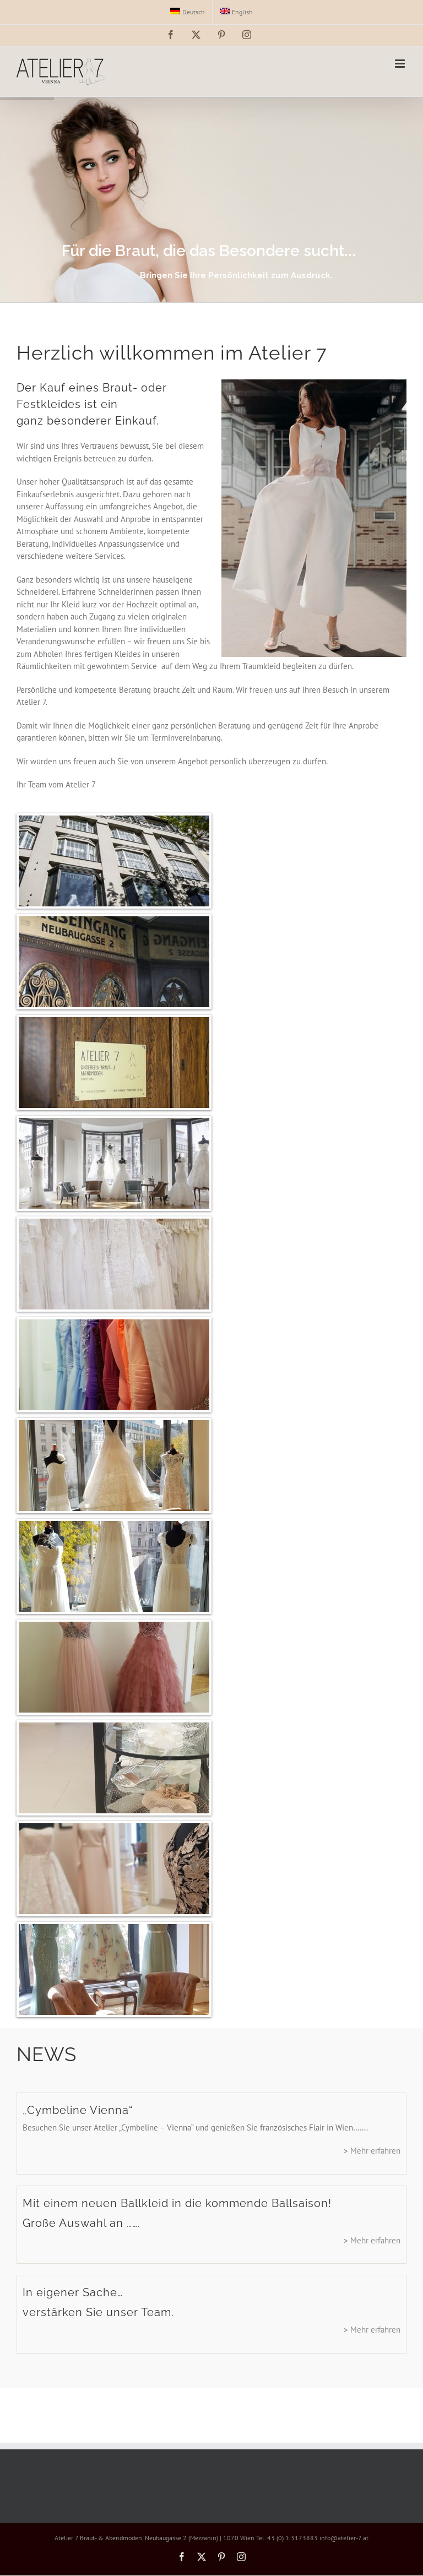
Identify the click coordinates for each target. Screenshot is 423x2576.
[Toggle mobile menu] (400, 63)
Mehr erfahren (375, 2150)
